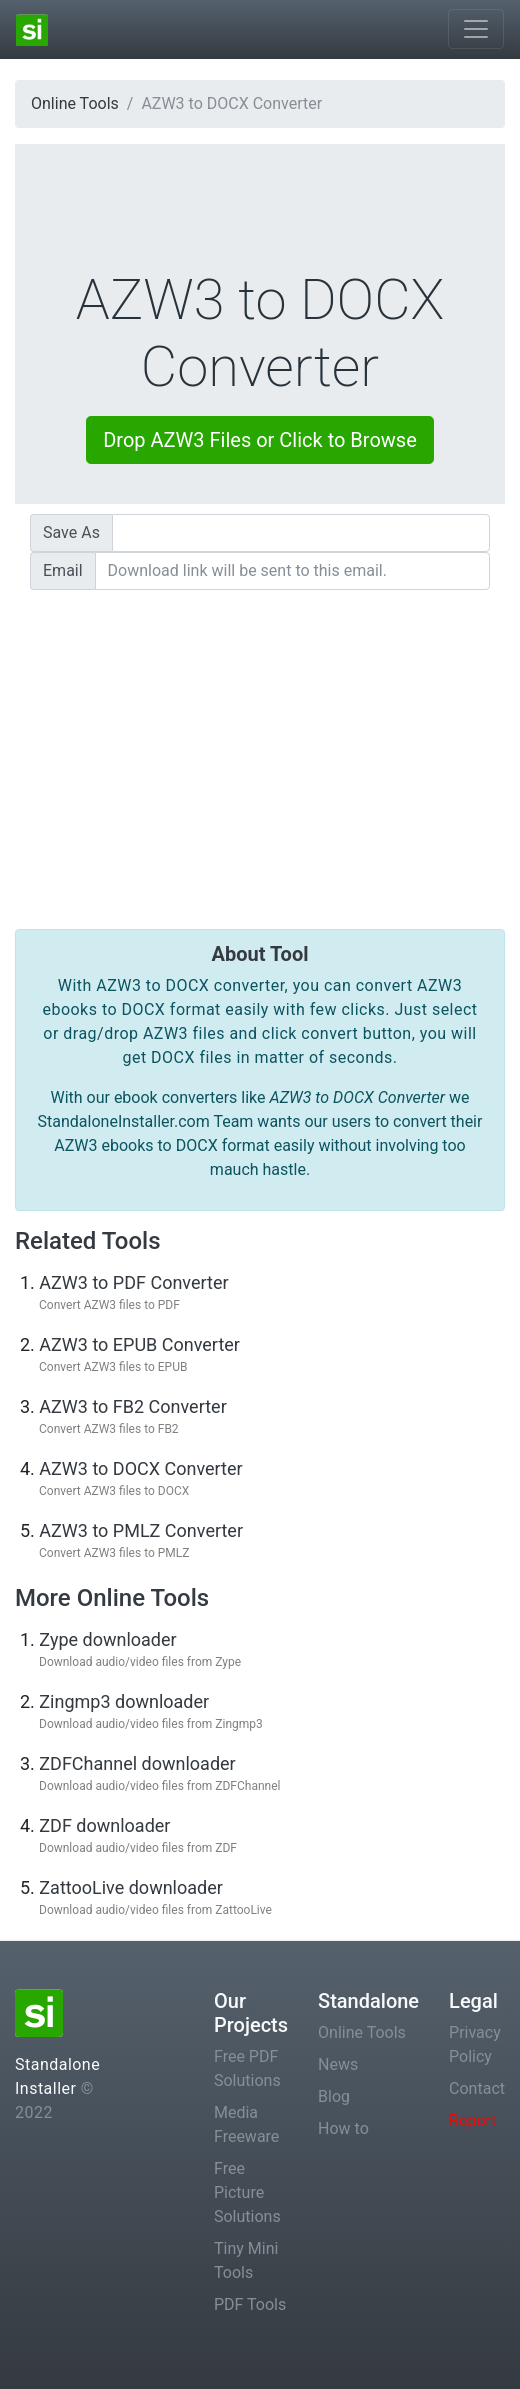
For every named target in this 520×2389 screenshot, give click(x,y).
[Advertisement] (260, 745)
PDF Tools (250, 2304)
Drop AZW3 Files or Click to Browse (260, 440)
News (338, 2064)
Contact (477, 2088)
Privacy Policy (475, 2044)
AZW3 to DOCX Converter (140, 1468)
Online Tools (75, 103)
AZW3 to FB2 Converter (132, 1406)
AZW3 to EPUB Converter (139, 1344)
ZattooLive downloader (131, 1887)
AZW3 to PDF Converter (133, 1282)
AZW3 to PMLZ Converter (141, 1530)
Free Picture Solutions (247, 2192)
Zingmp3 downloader (124, 1701)
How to (343, 2128)
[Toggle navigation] (476, 29)
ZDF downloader (104, 1825)
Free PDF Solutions (247, 2068)
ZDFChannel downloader (137, 1763)
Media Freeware (246, 2124)
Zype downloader (107, 1639)
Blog (334, 2096)
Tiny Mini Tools (246, 2260)
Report (473, 2120)
